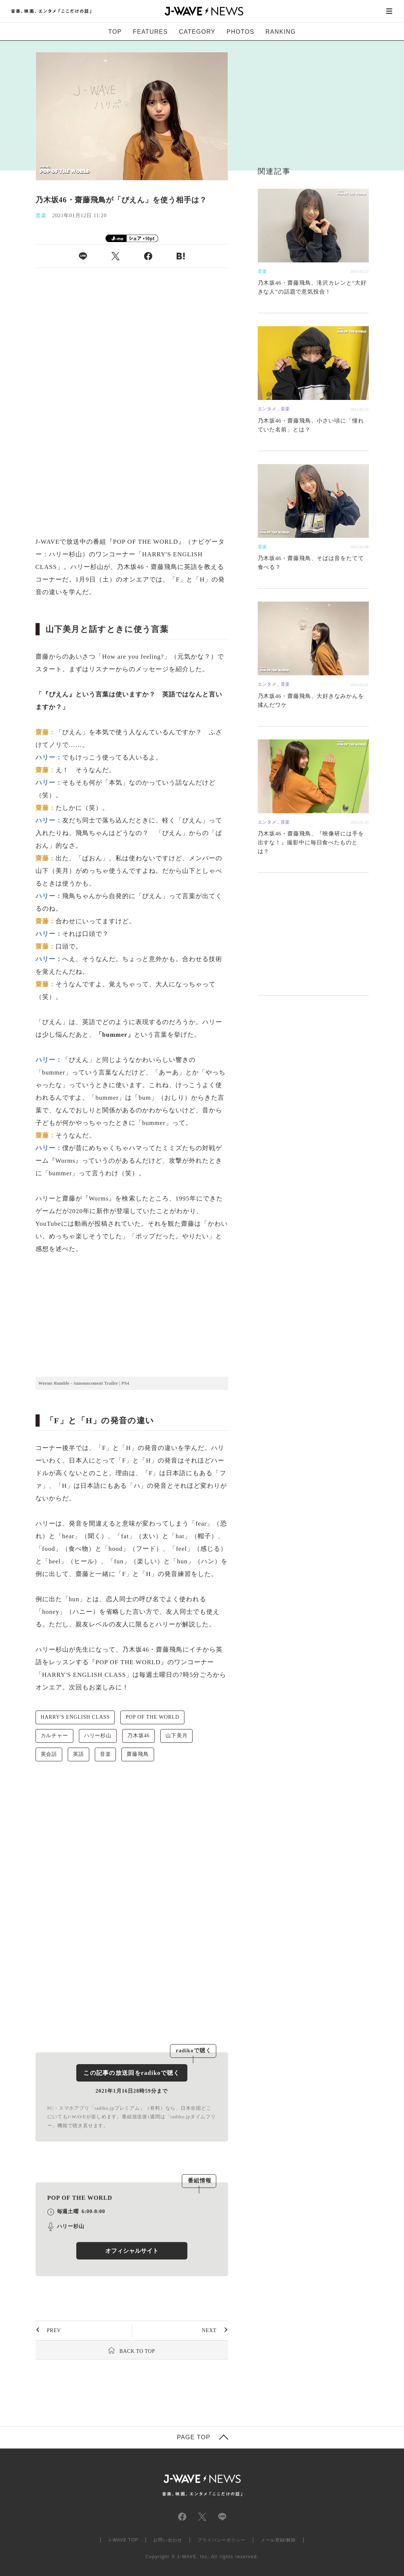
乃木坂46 (138, 1735)
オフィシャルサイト (131, 2251)
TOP (114, 32)
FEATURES (150, 32)
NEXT (209, 2330)
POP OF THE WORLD (152, 1717)
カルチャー (54, 1735)
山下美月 (176, 1735)
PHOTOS (240, 32)
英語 (78, 1754)
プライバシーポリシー (221, 2540)
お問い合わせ (167, 2540)
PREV (54, 2330)
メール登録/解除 (278, 2540)
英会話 (49, 1754)
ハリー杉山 (97, 1735)
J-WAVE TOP (123, 2540)
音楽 (105, 1754)
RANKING (281, 32)
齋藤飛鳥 (137, 1754)
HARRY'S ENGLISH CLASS (75, 1717)
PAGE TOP (193, 2437)
